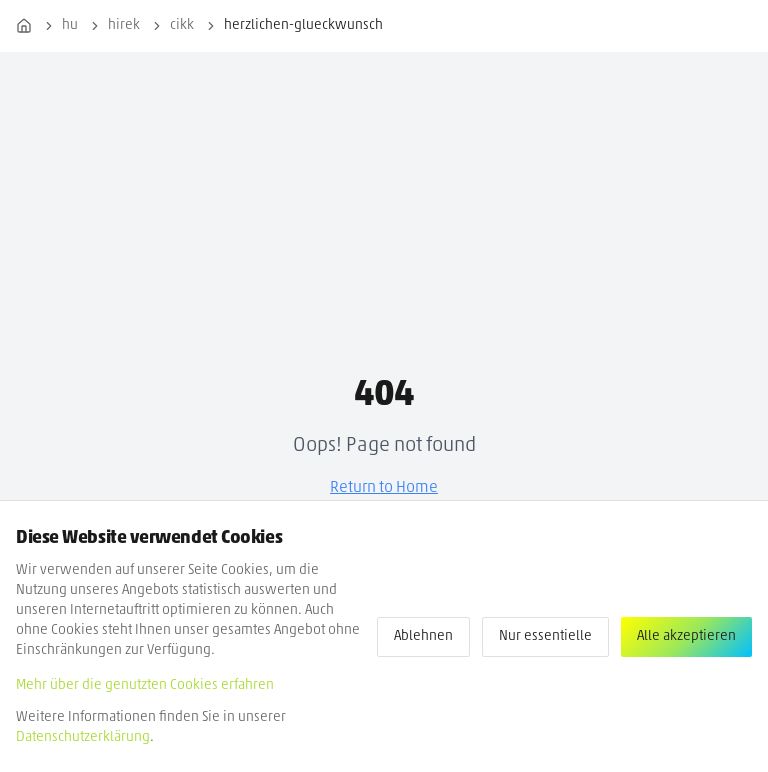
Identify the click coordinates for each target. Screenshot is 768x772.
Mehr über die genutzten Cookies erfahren (145, 685)
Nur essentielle (545, 636)
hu (70, 25)
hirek (124, 25)
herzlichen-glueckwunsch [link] (303, 25)
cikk (182, 25)
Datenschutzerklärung (83, 737)
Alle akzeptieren (686, 636)
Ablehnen (423, 636)
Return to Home (384, 488)
